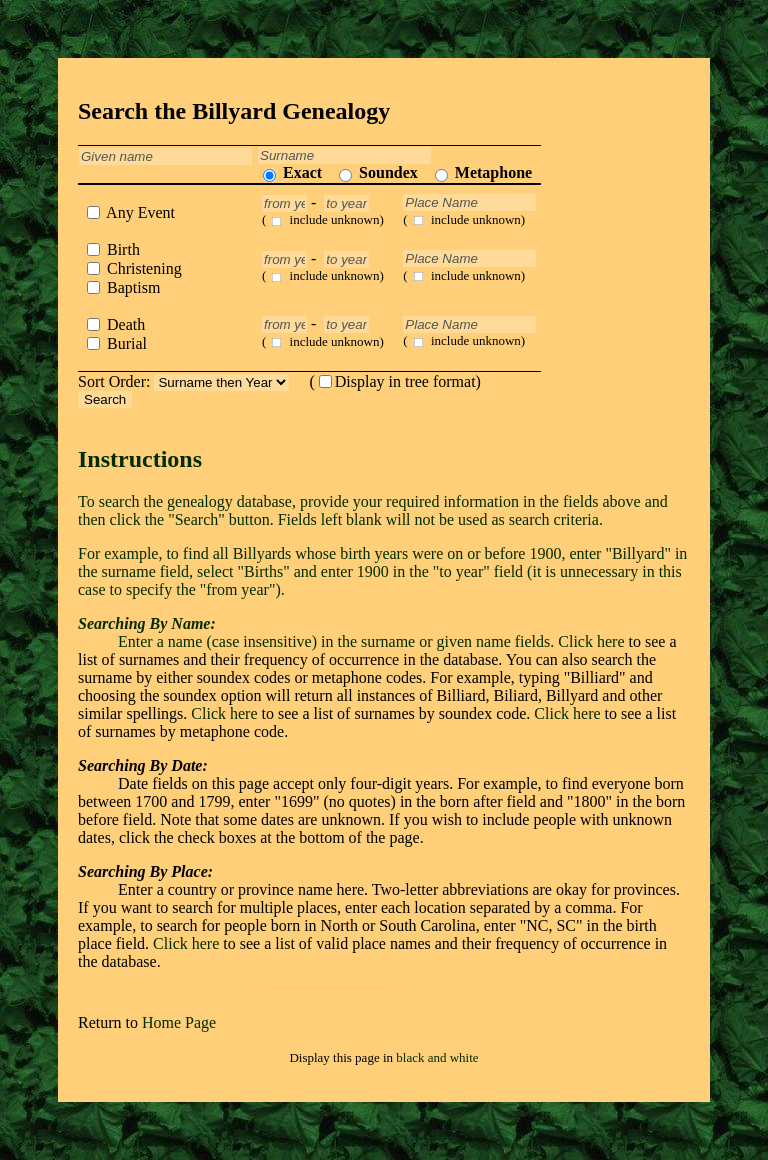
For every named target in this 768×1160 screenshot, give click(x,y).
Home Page (179, 1022)
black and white (437, 1057)
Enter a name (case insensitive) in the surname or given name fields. (318, 632)
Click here (591, 641)
